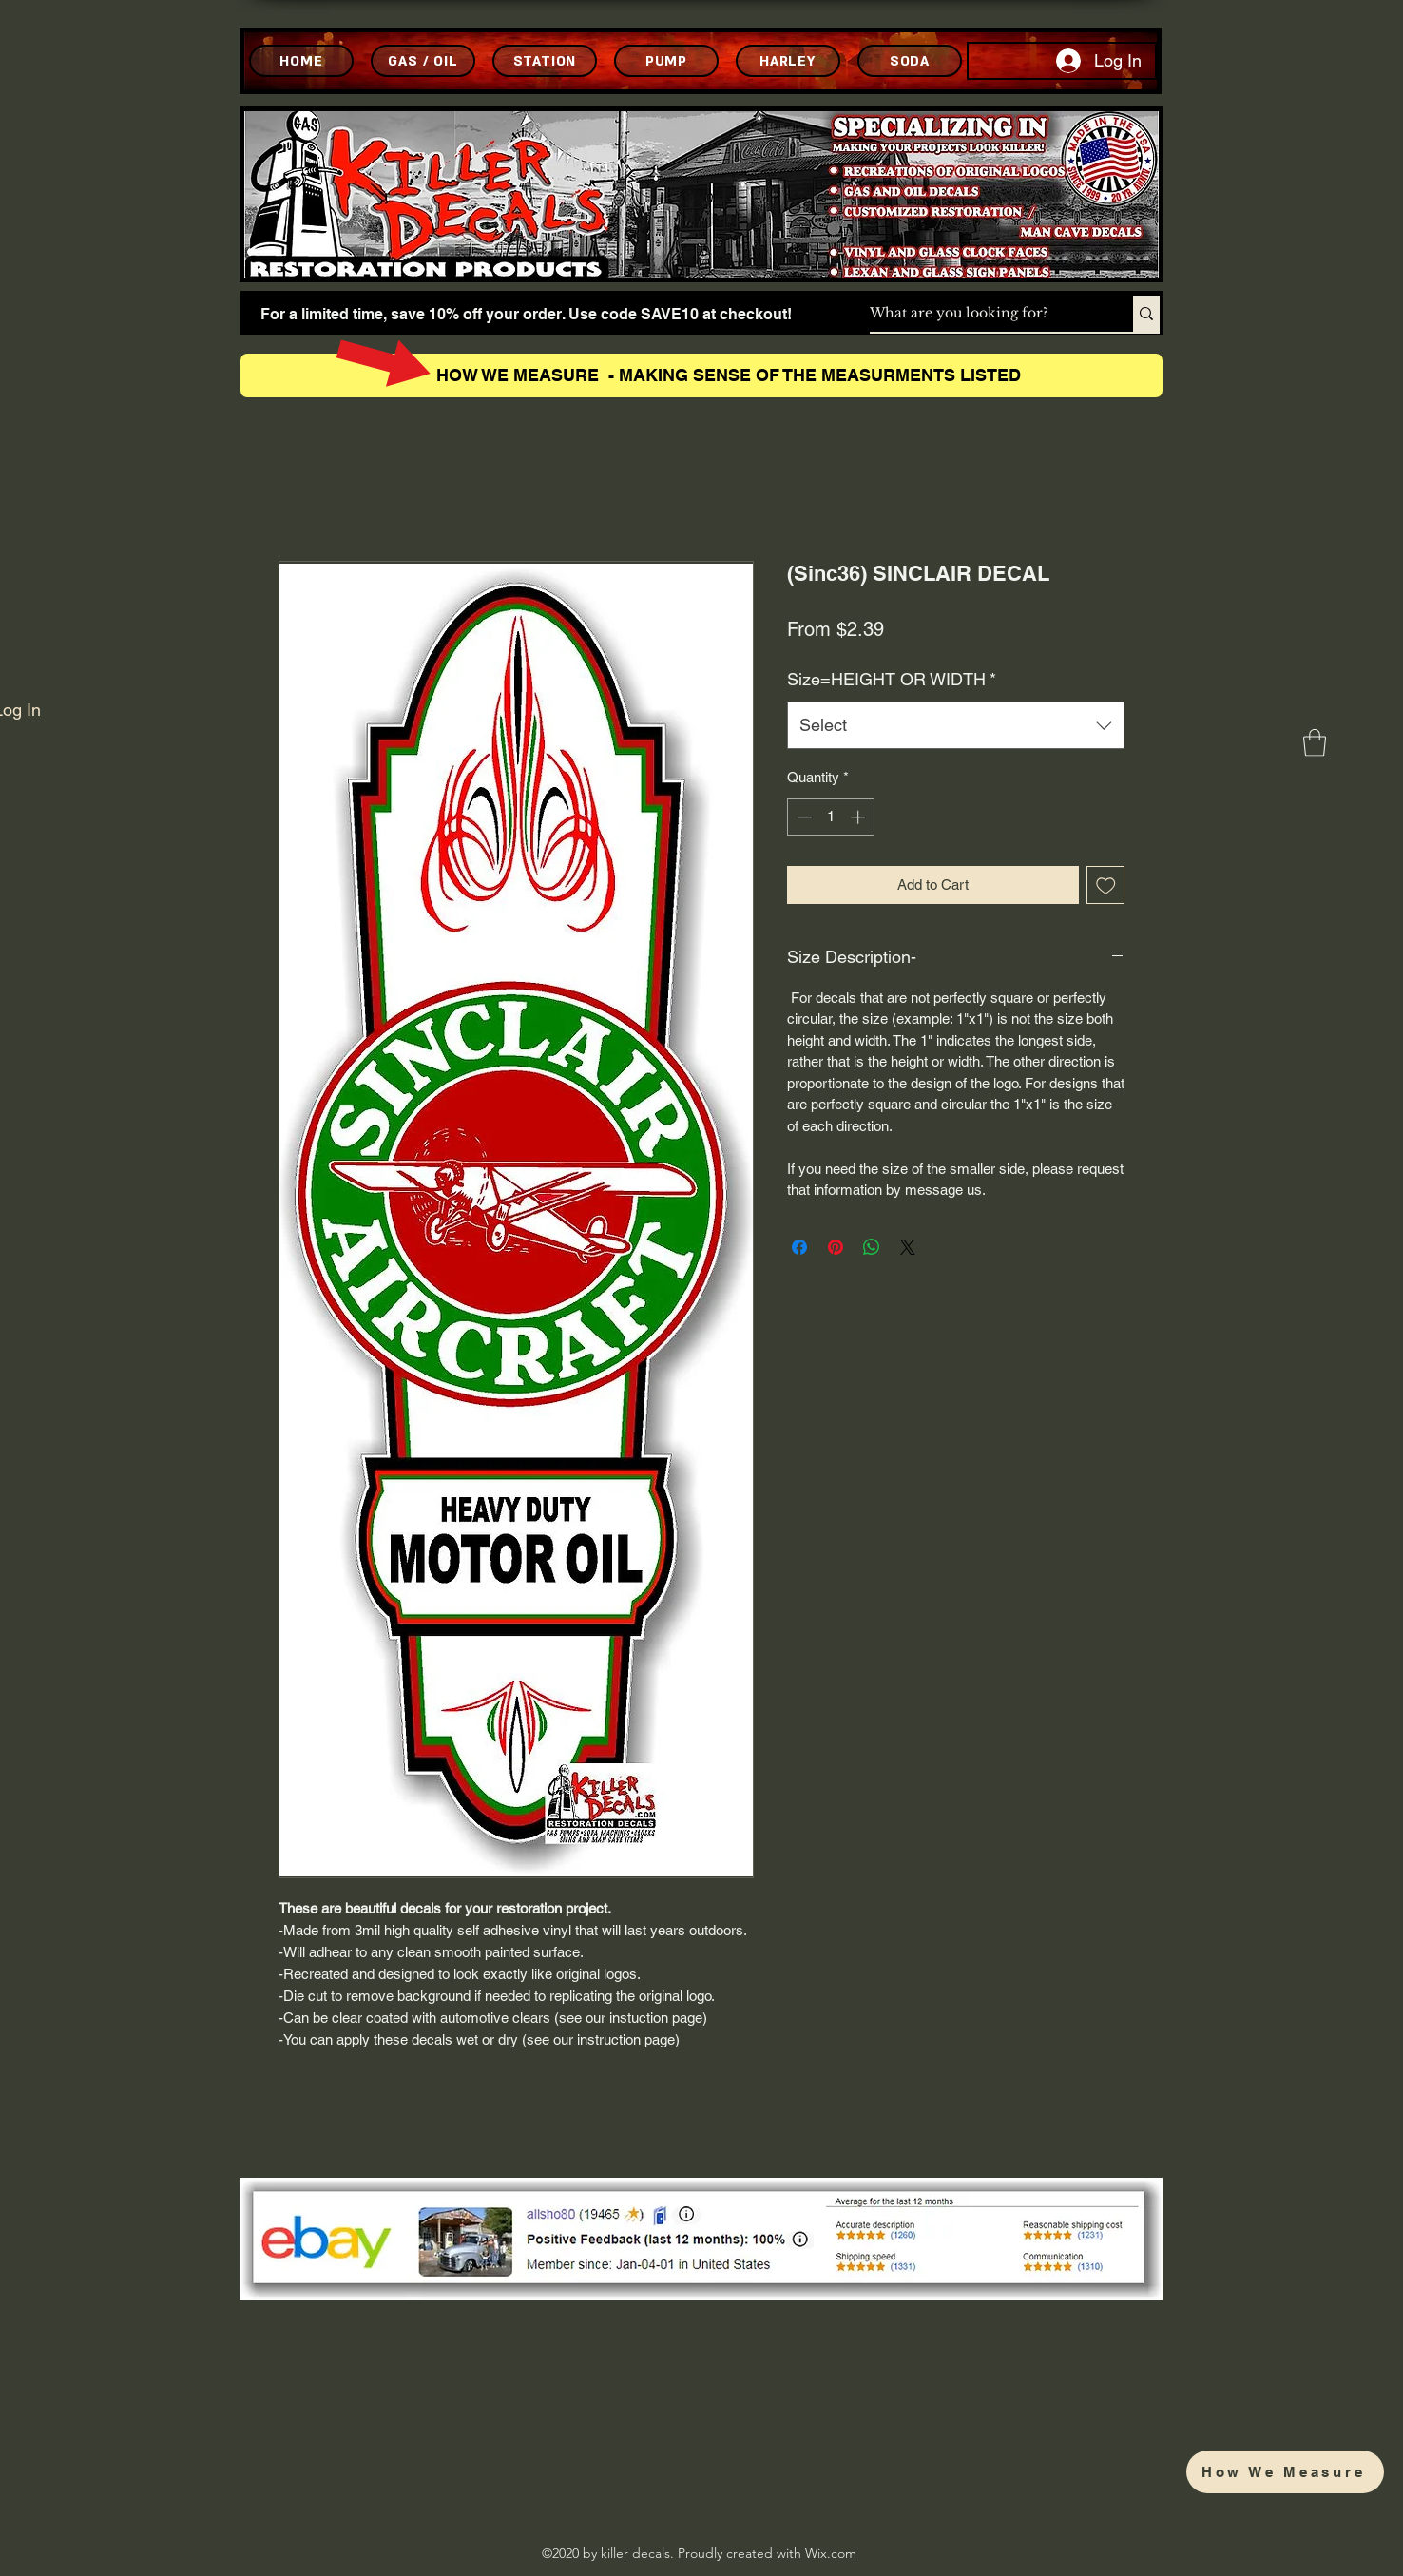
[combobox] (955, 725)
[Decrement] (803, 817)
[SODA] (909, 61)
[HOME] (301, 61)
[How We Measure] (1285, 2472)
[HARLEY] (788, 61)
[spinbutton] (831, 817)
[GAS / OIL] (423, 61)
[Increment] (860, 817)
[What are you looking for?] (981, 314)
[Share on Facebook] (799, 1247)
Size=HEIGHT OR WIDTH (891, 679)
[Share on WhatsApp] (871, 1247)
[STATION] (544, 61)
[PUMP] (666, 61)
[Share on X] (907, 1247)
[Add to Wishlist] (1105, 885)
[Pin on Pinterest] (835, 1247)
